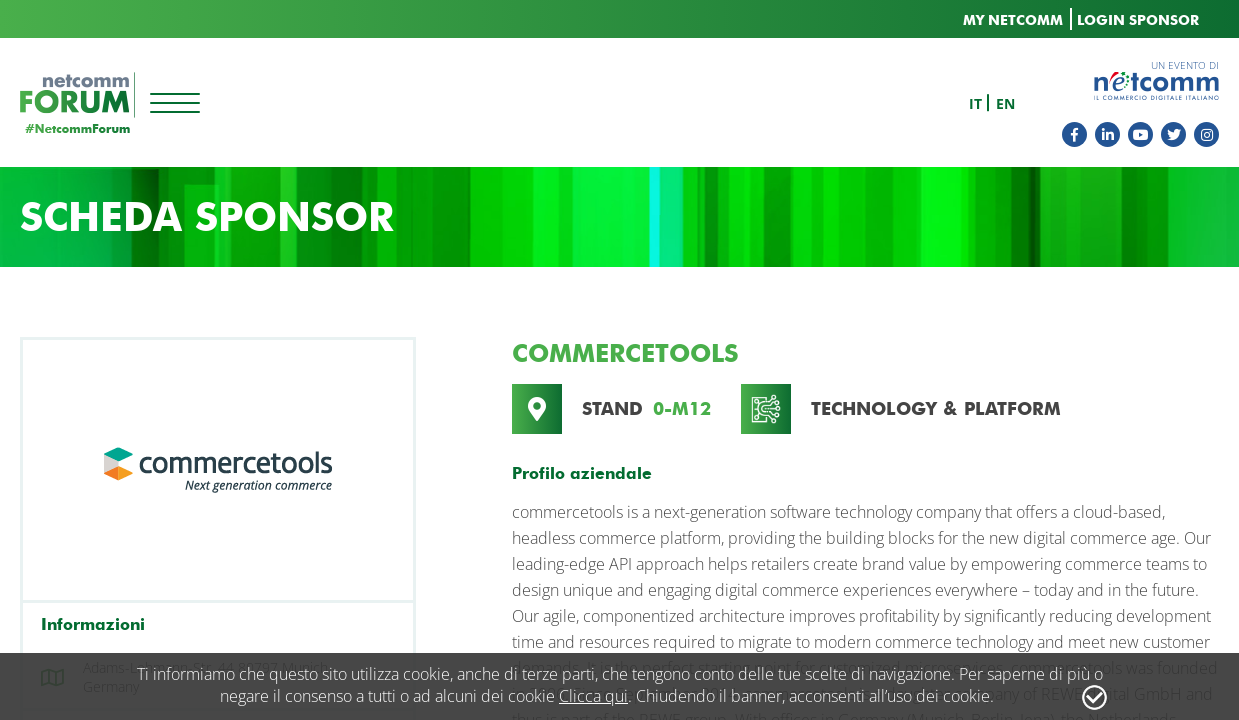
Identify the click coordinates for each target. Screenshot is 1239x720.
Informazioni (93, 624)
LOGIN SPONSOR (1138, 20)
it (975, 103)
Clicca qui (593, 696)
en (1005, 103)
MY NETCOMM (1013, 20)
